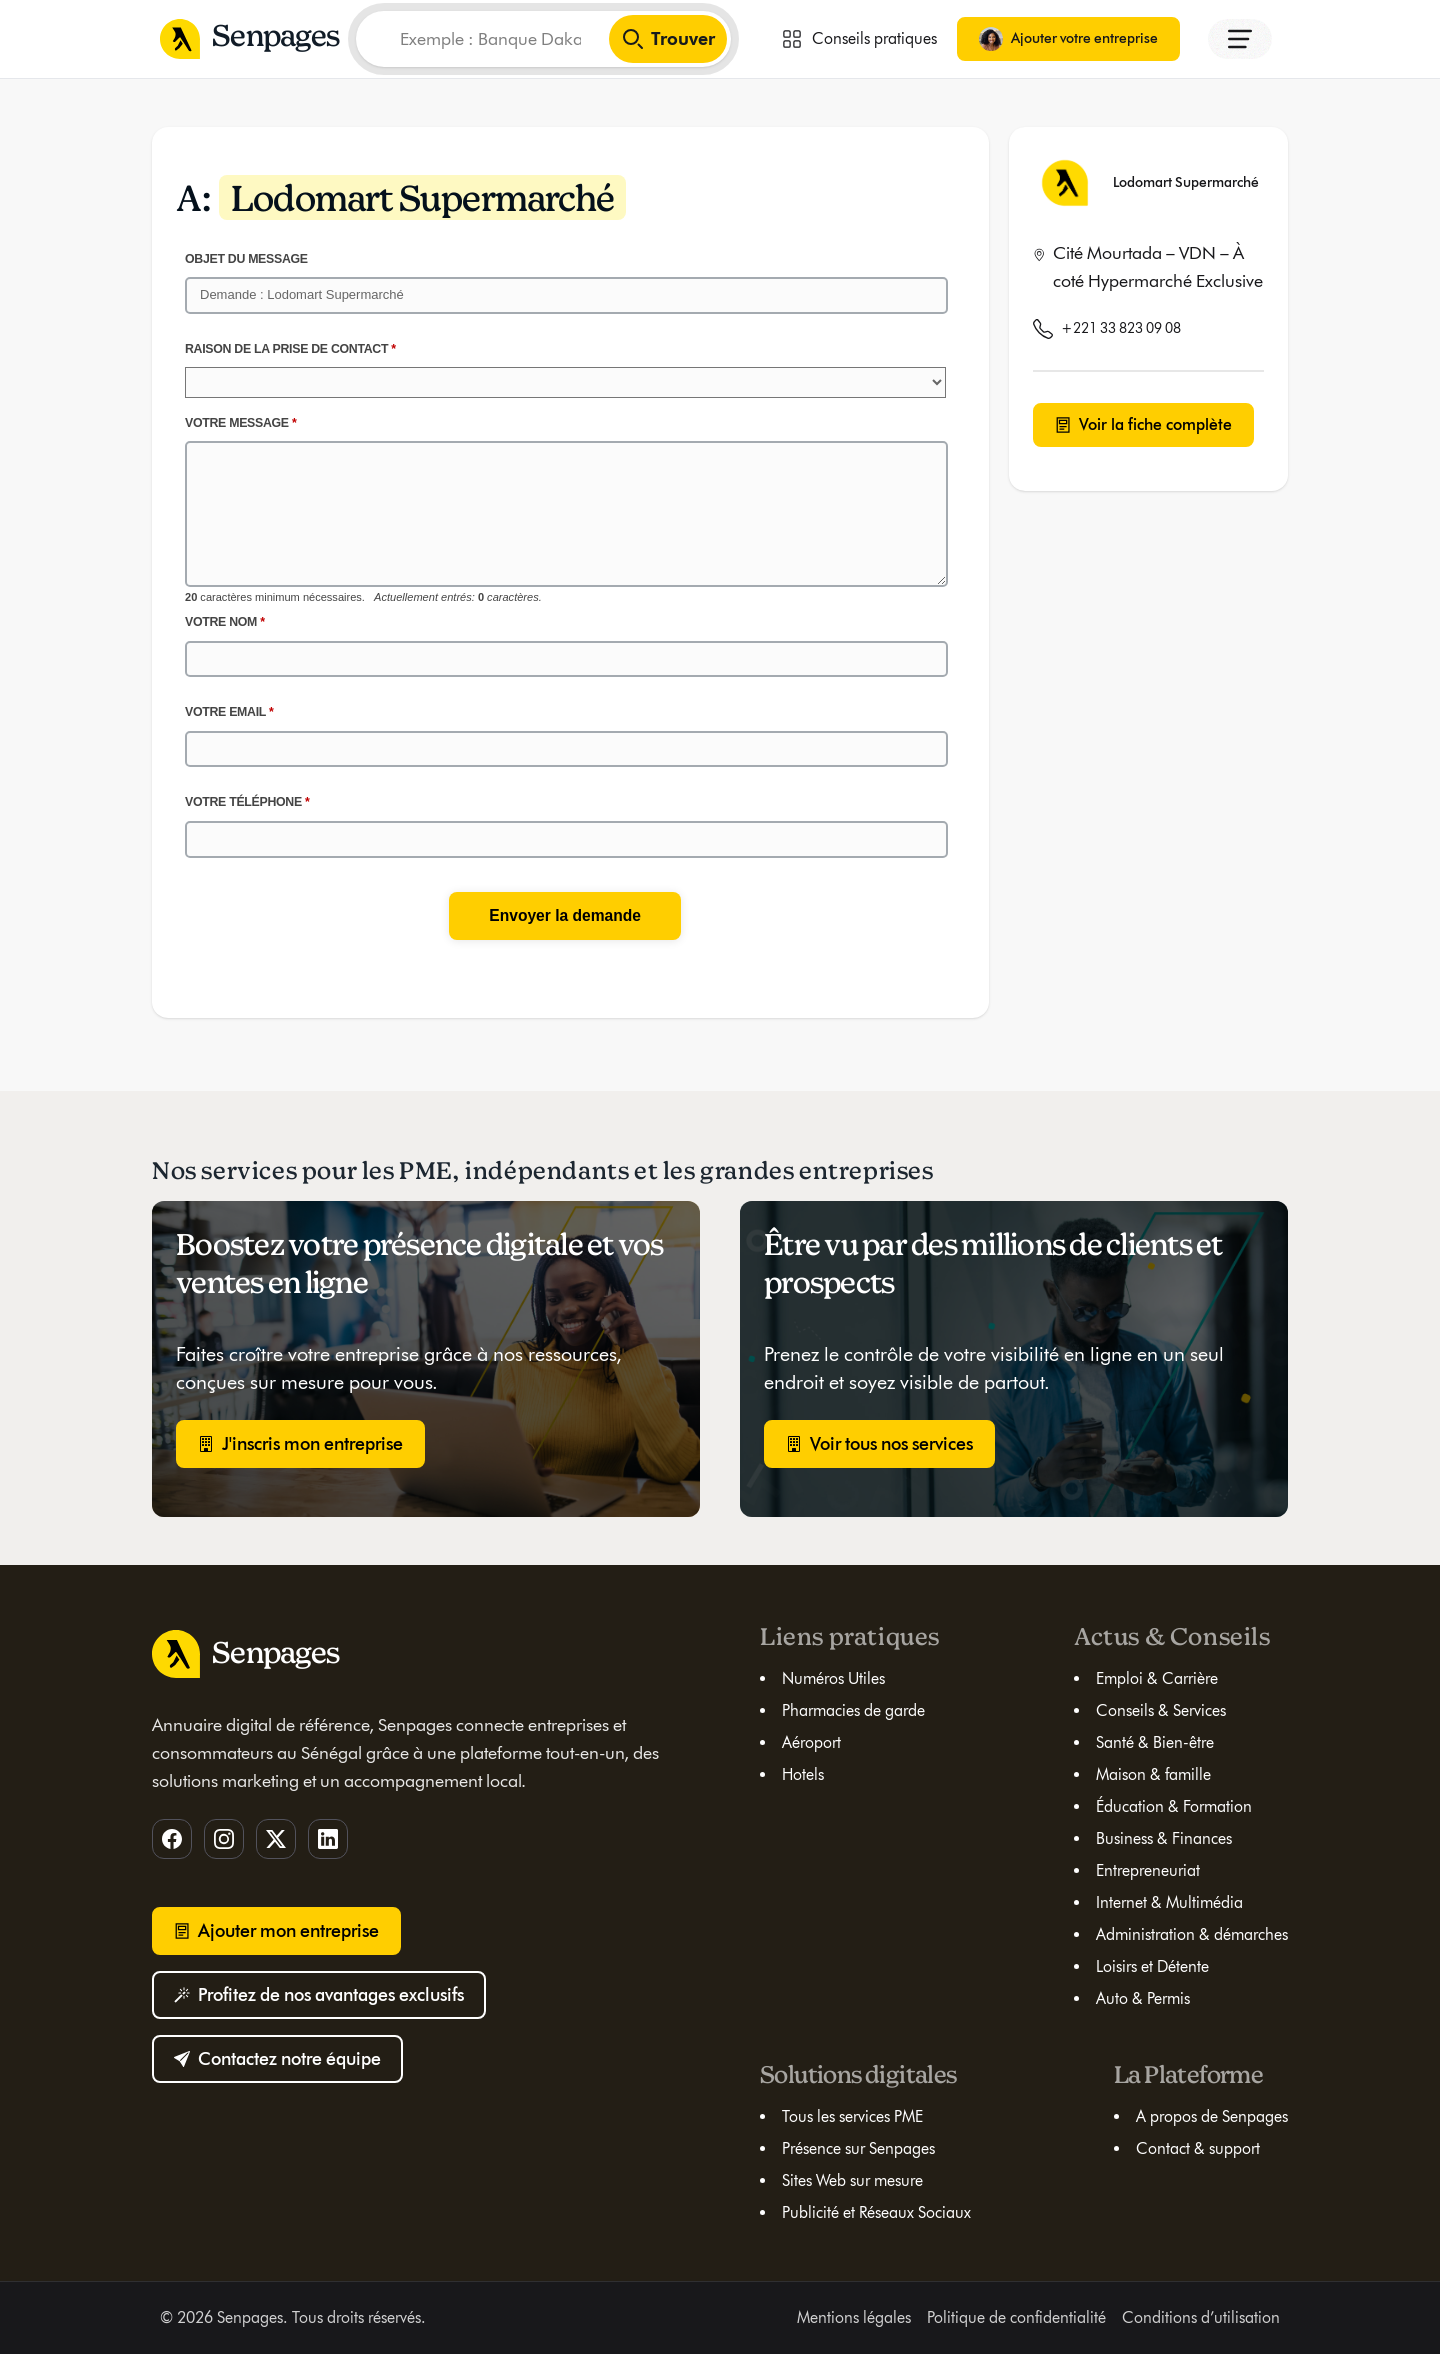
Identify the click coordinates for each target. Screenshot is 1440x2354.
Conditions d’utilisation (1201, 2317)
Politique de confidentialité (1016, 2317)
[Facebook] (172, 1839)
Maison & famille (1153, 1774)
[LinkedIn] (328, 1839)
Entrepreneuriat (1148, 1870)
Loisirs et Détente (1152, 1966)
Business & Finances (1164, 1838)
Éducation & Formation (1174, 1806)
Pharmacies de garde (853, 1710)
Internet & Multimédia (1169, 1902)
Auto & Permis (1143, 1998)
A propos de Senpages (1212, 2116)
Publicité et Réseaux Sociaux (876, 2212)
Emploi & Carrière (1157, 1678)
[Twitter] (276, 1839)
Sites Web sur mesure (852, 2180)
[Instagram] (224, 1839)
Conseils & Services (1161, 1710)
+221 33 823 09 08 (1121, 328)
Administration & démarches (1192, 1934)
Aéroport (811, 1742)
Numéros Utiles (833, 1678)
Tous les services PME (852, 2116)
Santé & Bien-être (1155, 1742)
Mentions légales (854, 2317)
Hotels (803, 1774)
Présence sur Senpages (858, 2148)
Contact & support (1198, 2148)
